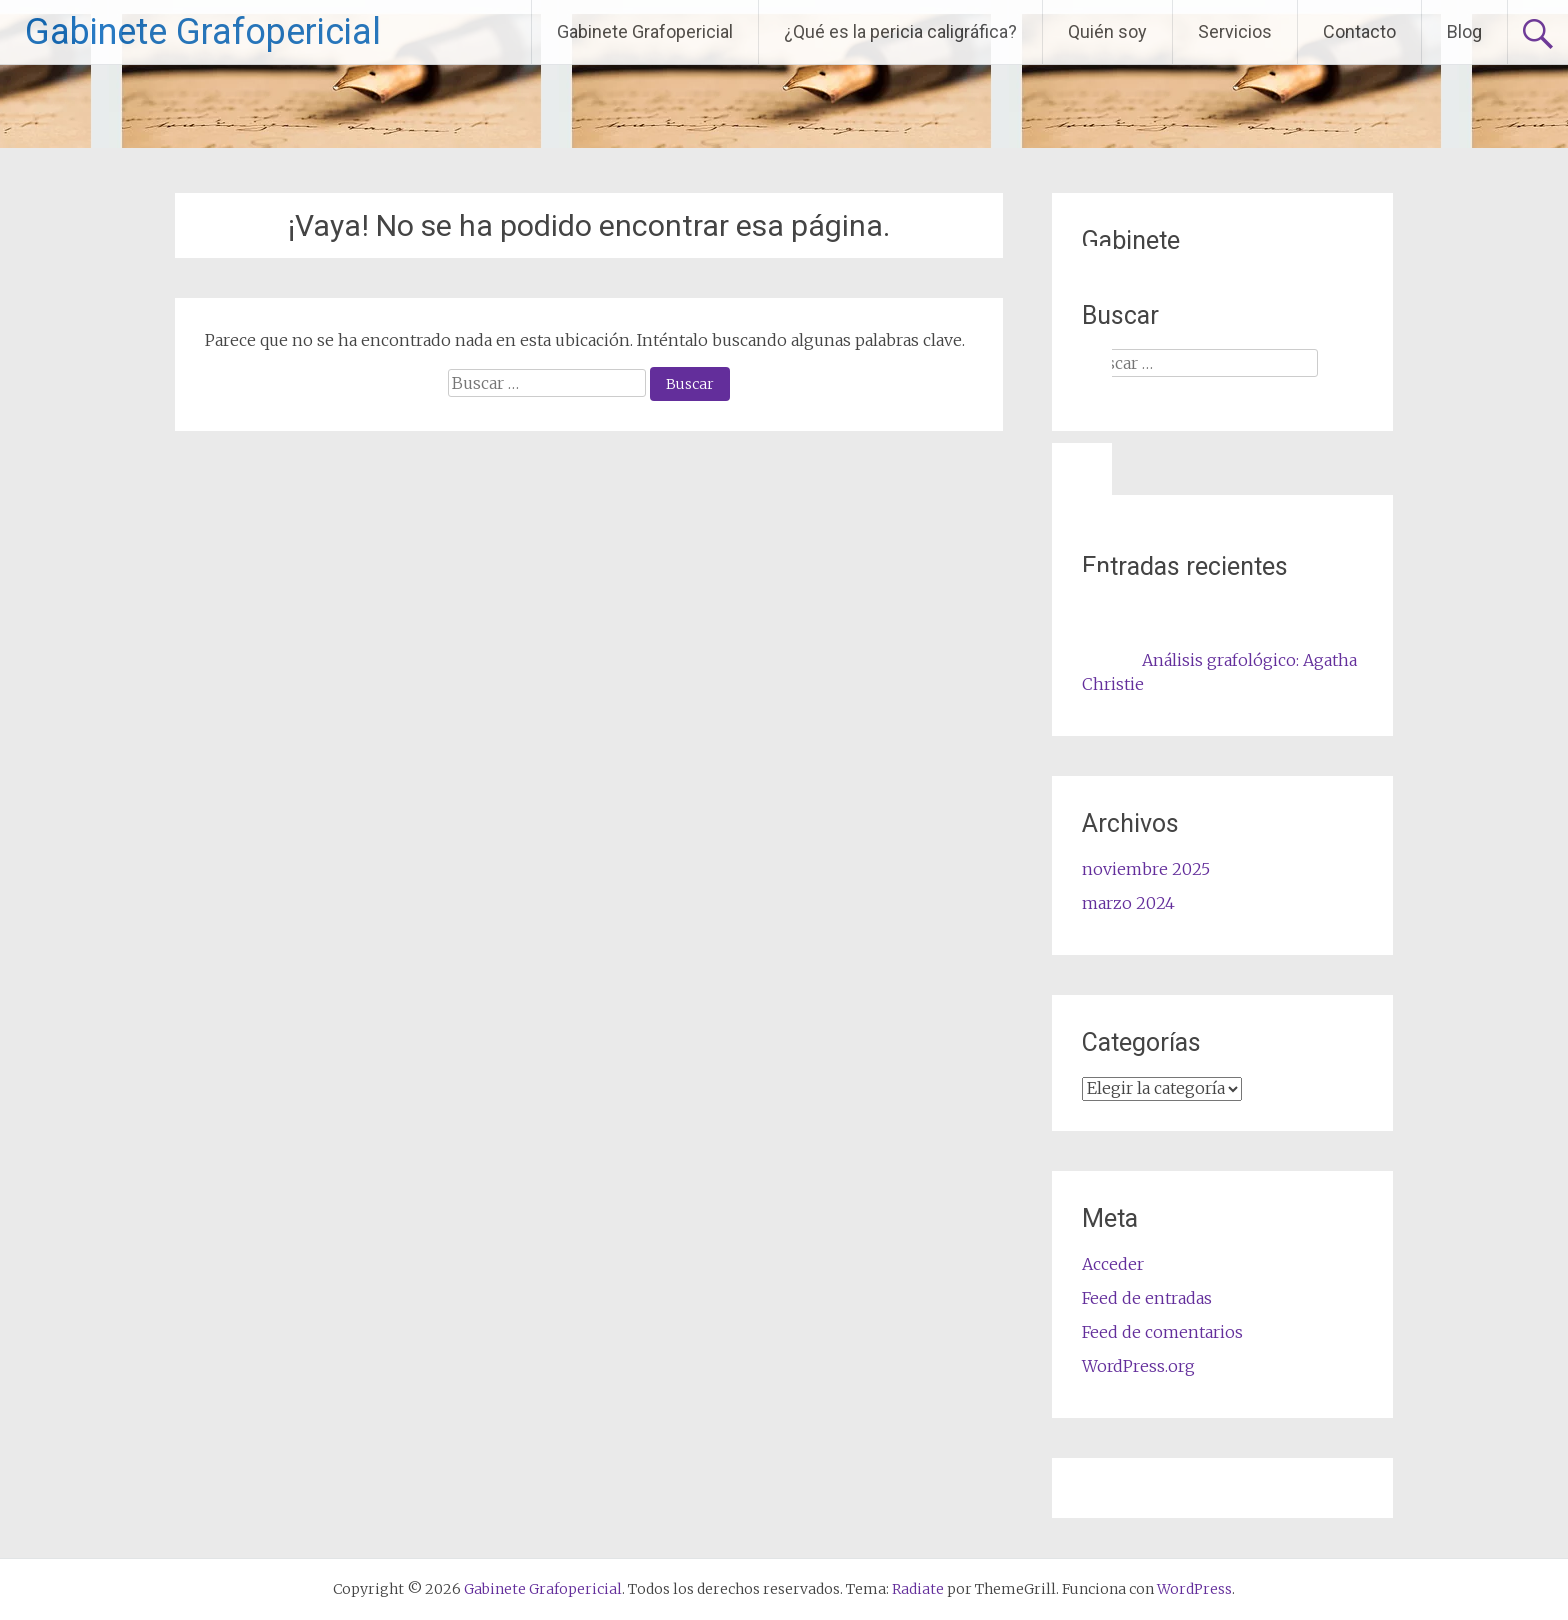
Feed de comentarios (1162, 1332)
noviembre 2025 (1146, 869)
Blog (1464, 31)
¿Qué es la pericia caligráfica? (900, 31)
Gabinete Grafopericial (203, 32)
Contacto (1359, 31)
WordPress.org (1138, 1366)
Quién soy (1107, 31)
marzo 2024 (1128, 903)
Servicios (1235, 31)
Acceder (1113, 1264)
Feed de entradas (1147, 1298)
